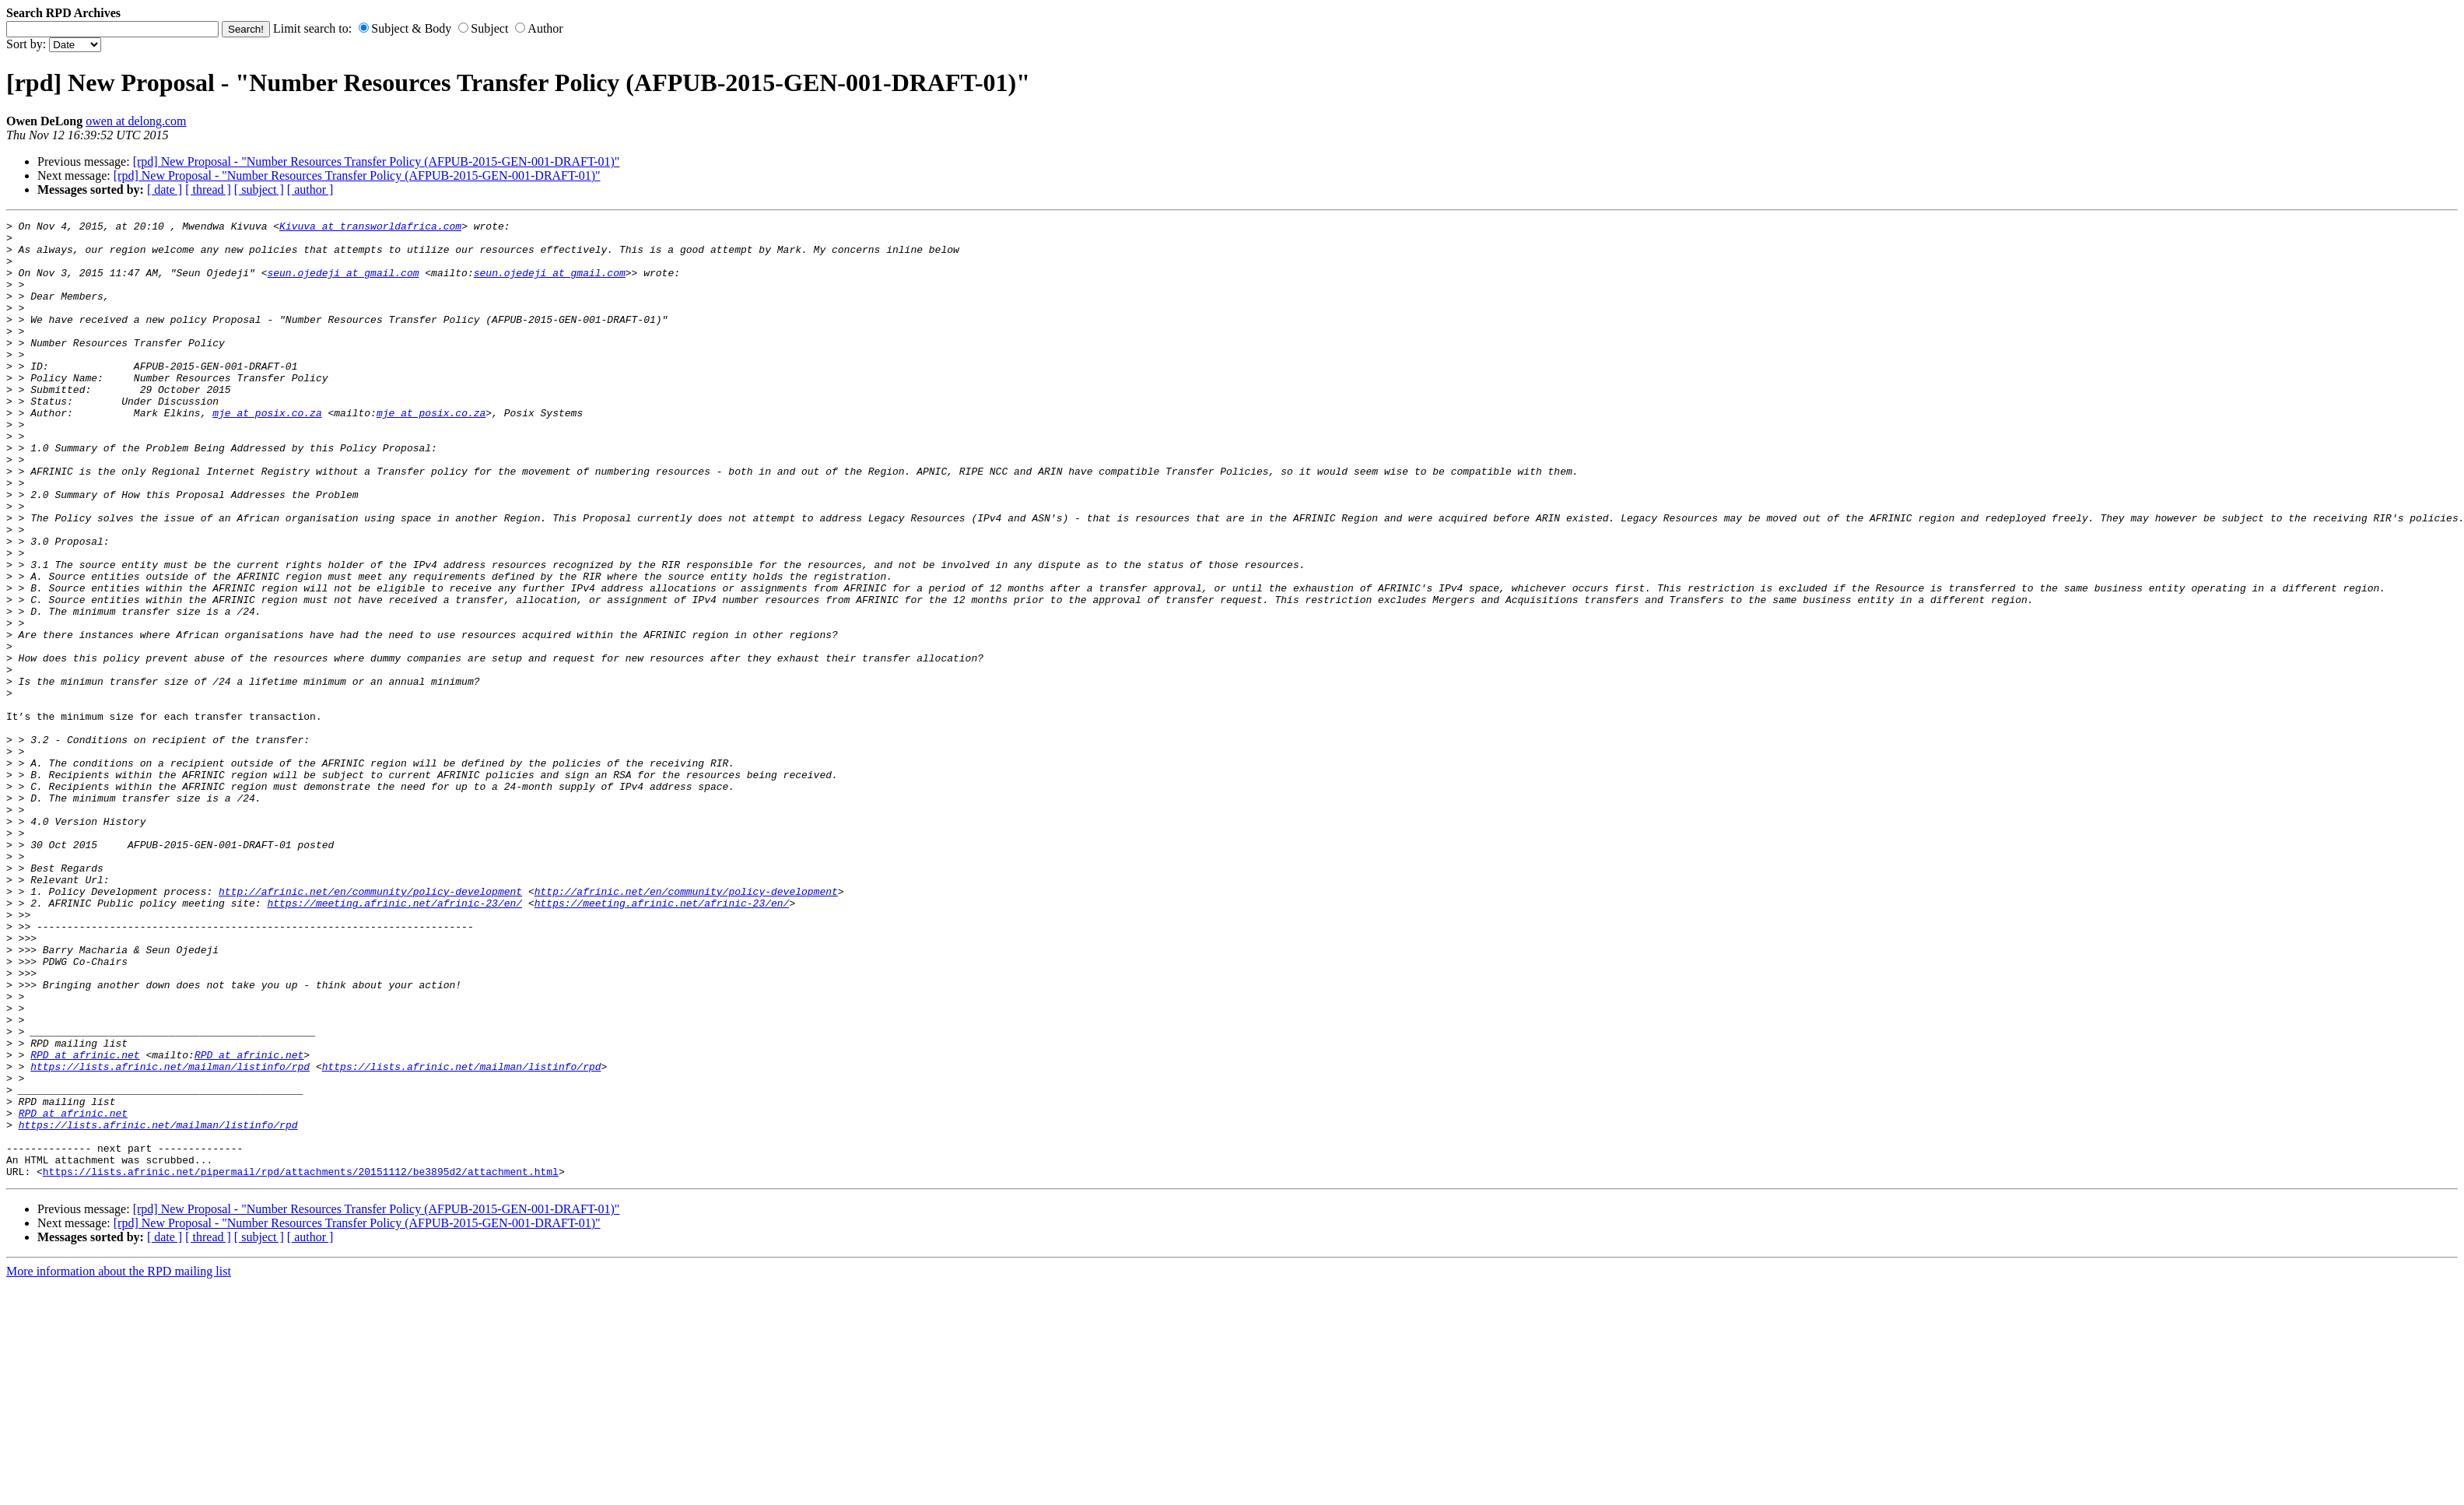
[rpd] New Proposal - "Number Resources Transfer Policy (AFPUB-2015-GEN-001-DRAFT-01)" (376, 161)
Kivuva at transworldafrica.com (370, 228)
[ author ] (310, 189)
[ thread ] (208, 189)
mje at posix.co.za (266, 452)
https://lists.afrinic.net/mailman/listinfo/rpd (170, 1237)
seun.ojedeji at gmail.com (343, 284)
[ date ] (164, 189)
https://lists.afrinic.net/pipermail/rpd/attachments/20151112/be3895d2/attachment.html (301, 1363)
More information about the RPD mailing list (118, 1462)
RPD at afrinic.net (84, 1223)
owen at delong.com (136, 121)
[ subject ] (259, 189)
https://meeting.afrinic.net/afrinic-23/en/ (394, 1040)
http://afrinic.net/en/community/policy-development (370, 1026)
